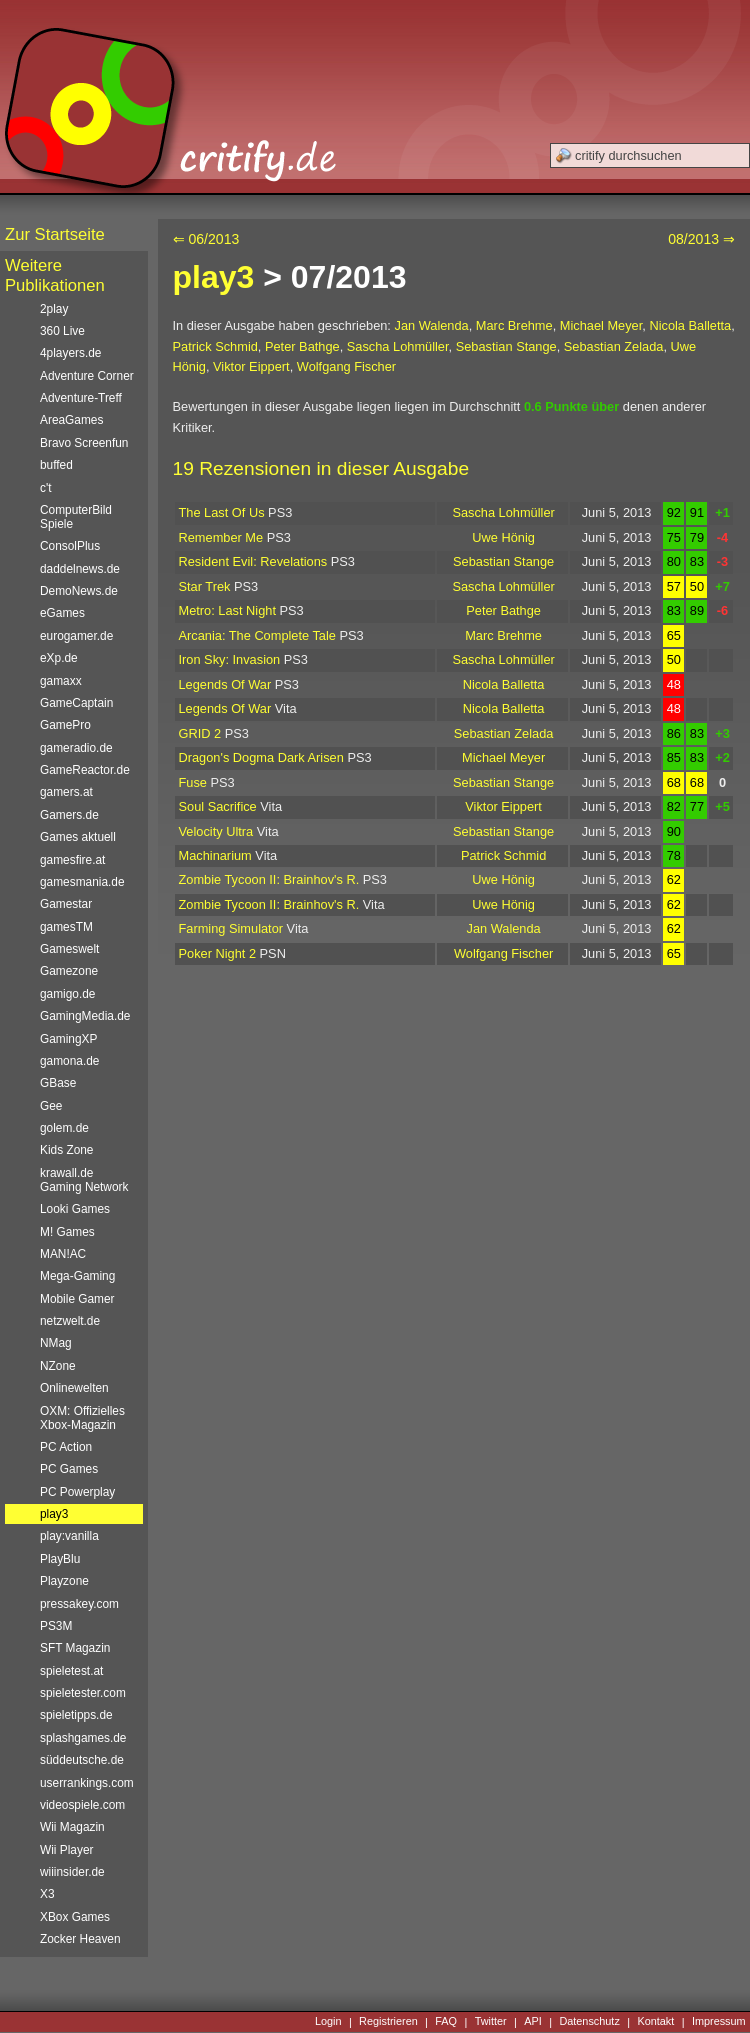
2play (54, 309)
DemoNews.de (79, 591)
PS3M (56, 1626)
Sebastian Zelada (614, 346)
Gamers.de (69, 815)
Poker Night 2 (218, 953)
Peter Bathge (302, 346)
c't (46, 488)
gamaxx (61, 681)
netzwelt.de (70, 1321)
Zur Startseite (55, 234)
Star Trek (205, 586)
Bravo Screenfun (84, 443)
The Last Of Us (222, 512)
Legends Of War (225, 684)
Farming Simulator (231, 928)
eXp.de (59, 658)
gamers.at (66, 792)
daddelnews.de (80, 569)
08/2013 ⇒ (701, 239)
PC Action (66, 1447)
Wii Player (66, 1850)
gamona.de (69, 1061)
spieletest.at (71, 1671)
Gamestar (66, 904)
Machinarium (215, 855)
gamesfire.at (72, 860)
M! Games (67, 1232)
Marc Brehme (514, 325)
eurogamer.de (76, 636)
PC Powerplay (77, 1492)
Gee (51, 1106)
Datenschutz (589, 2022)
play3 (214, 277)
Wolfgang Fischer (346, 366)
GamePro (65, 725)
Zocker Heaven (80, 1939)
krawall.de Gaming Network (84, 1180)
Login (328, 2022)
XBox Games (75, 1917)
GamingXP (68, 1039)
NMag (56, 1343)
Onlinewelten (74, 1388)
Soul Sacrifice (218, 806)
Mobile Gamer (77, 1299)
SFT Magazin (75, 1648)
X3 (47, 1894)
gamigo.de (67, 994)
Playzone (64, 1581)
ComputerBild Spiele (76, 517)
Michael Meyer (601, 325)
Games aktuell (78, 837)
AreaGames (71, 420)
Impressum (719, 2022)
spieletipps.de (76, 1715)
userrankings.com (87, 1783)
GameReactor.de (85, 770)
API (533, 2022)
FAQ (446, 2022)
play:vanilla (69, 1536)
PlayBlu (60, 1559)
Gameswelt (69, 949)
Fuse (193, 782)
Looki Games (75, 1209)
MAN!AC (63, 1254)
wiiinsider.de (72, 1872)
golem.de (64, 1128)
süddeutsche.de (82, 1760)
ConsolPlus (70, 546)
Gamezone (69, 971)
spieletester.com (83, 1693)
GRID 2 (200, 733)
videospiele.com (82, 1805)
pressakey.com (79, 1604)
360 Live (62, 331)
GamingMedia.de (85, 1016)
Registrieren (388, 2022)
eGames (62, 613)
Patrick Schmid (215, 346)
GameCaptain (76, 703)
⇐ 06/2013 (206, 239)
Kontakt (655, 2022)
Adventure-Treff (81, 398)
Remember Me (221, 537)
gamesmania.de (82, 882)
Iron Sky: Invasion (230, 659)
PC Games (69, 1469)
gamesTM (66, 927)
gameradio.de (76, 748)
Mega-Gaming (77, 1276)
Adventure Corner (87, 376)
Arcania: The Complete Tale (257, 635)
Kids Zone (66, 1150)
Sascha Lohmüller (398, 346)
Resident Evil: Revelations (253, 561)
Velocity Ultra (216, 831)
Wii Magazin (72, 1827)
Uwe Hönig (503, 537)
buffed (56, 465)
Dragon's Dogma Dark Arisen (261, 757)
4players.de (70, 353)
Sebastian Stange (506, 346)
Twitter (491, 2022)
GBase (58, 1083)
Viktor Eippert (251, 366)
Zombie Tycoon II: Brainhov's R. (269, 879)
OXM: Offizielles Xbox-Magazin (82, 1418)
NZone (58, 1366)
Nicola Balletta (690, 325)
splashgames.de (83, 1738)
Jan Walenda (431, 325)
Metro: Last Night (227, 610)
